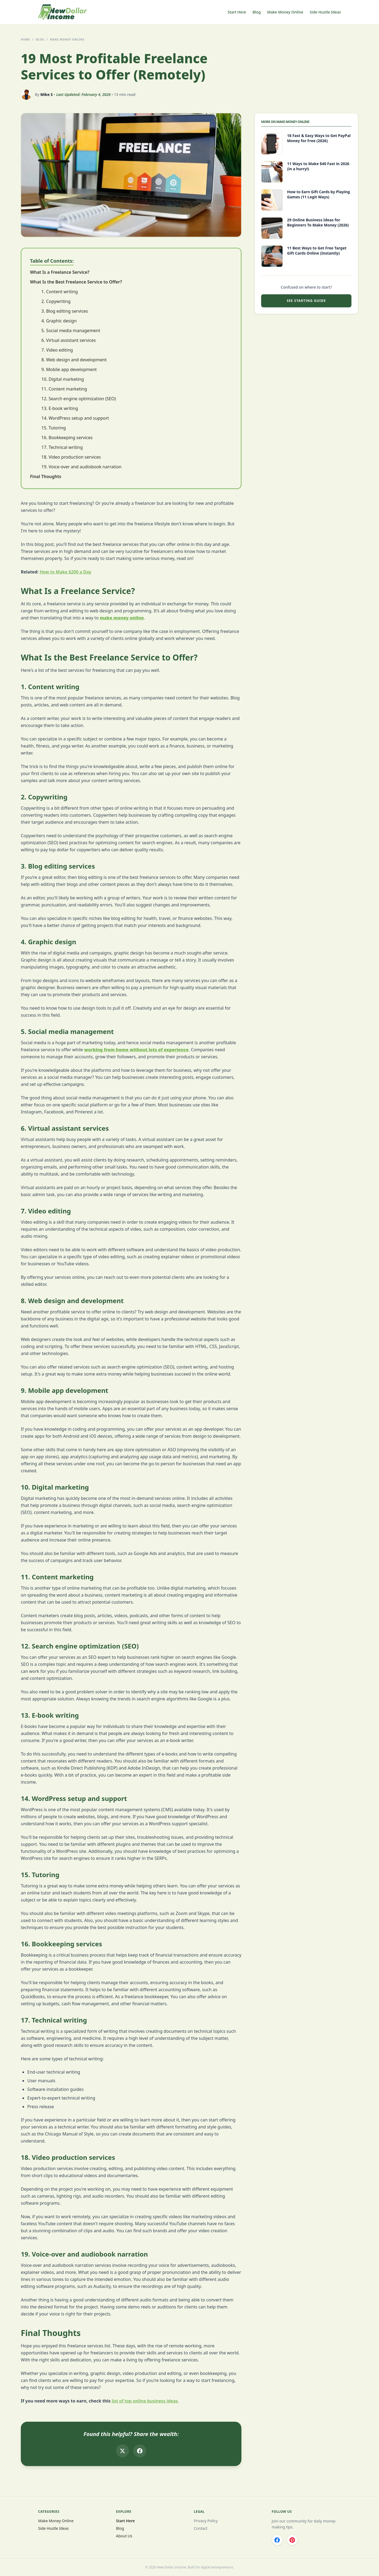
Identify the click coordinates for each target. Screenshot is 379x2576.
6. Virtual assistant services (68, 340)
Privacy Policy (206, 2520)
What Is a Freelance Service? (59, 272)
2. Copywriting (56, 301)
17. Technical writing (62, 447)
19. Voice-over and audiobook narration (81, 467)
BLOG (40, 39)
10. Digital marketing (62, 379)
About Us (124, 2535)
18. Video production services (71, 457)
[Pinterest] (292, 2540)
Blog (256, 12)
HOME (25, 39)
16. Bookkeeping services (66, 438)
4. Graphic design (59, 321)
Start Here (237, 12)
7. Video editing (57, 350)
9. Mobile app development (69, 369)
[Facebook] (277, 2540)
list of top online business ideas (145, 2401)
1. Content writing (59, 292)
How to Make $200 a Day (65, 572)
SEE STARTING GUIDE (306, 300)
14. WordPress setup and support (75, 418)
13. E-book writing (59, 408)
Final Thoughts (45, 476)
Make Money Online (285, 12)
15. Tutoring (53, 428)
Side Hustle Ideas (325, 12)
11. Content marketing (64, 389)
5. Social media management (70, 330)
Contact (201, 2528)
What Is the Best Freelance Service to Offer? (76, 282)
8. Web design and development (74, 360)
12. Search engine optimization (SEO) (78, 399)
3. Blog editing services (64, 311)
